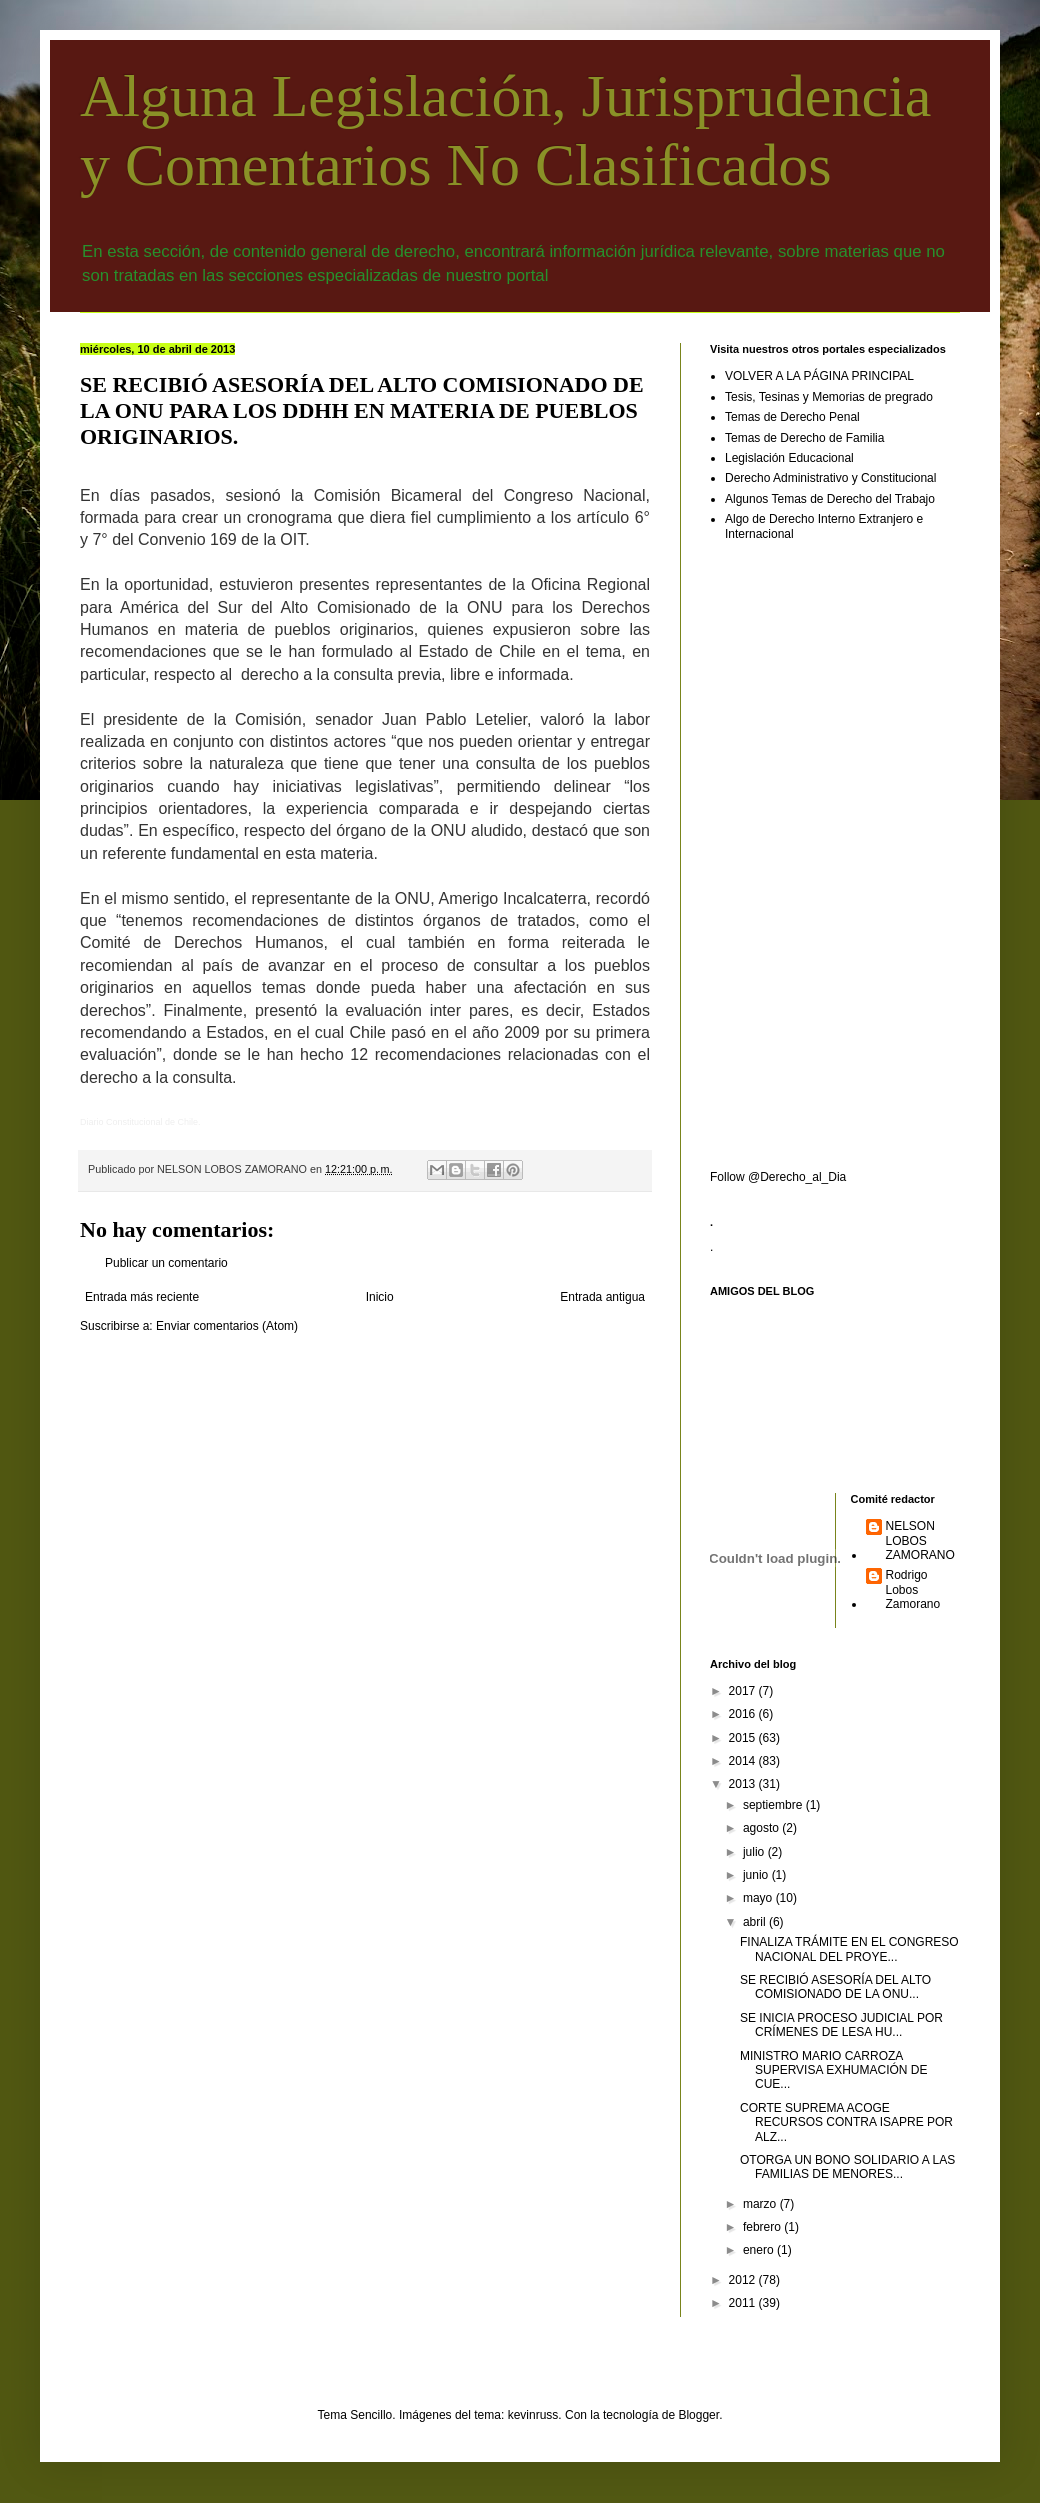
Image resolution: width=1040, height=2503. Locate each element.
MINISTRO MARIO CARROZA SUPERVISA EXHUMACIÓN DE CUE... (834, 2070)
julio (755, 1852)
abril (756, 1922)
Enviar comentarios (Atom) (227, 1326)
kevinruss (533, 2415)
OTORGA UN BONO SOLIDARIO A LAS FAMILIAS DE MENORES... (847, 2167)
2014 (744, 1761)
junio (757, 1875)
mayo (759, 1898)
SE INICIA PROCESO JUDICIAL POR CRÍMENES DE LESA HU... (841, 2025)
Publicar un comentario (166, 1263)
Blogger (698, 2415)
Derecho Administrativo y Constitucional (830, 478)
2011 (744, 2303)
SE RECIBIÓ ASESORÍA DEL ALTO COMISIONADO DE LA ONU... (835, 1987)
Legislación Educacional (789, 458)
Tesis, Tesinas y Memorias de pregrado (829, 397)
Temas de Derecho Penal (792, 417)
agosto (762, 1828)
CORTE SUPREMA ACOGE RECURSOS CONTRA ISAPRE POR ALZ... (846, 2122)
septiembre (774, 1805)
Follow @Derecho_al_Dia (778, 1177)
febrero (763, 2227)
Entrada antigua (602, 1297)
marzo (761, 2204)
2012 (744, 2280)
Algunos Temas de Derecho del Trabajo (830, 499)
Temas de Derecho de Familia (804, 438)
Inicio (380, 1297)
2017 (744, 1691)
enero (760, 2250)
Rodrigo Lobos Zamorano (913, 1589)
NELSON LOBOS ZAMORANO (920, 1540)
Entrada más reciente (142, 1297)
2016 (744, 1714)
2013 (744, 1784)
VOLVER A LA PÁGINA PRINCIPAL (819, 376)
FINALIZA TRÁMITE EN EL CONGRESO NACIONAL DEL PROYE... (849, 1949)
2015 (744, 1738)
